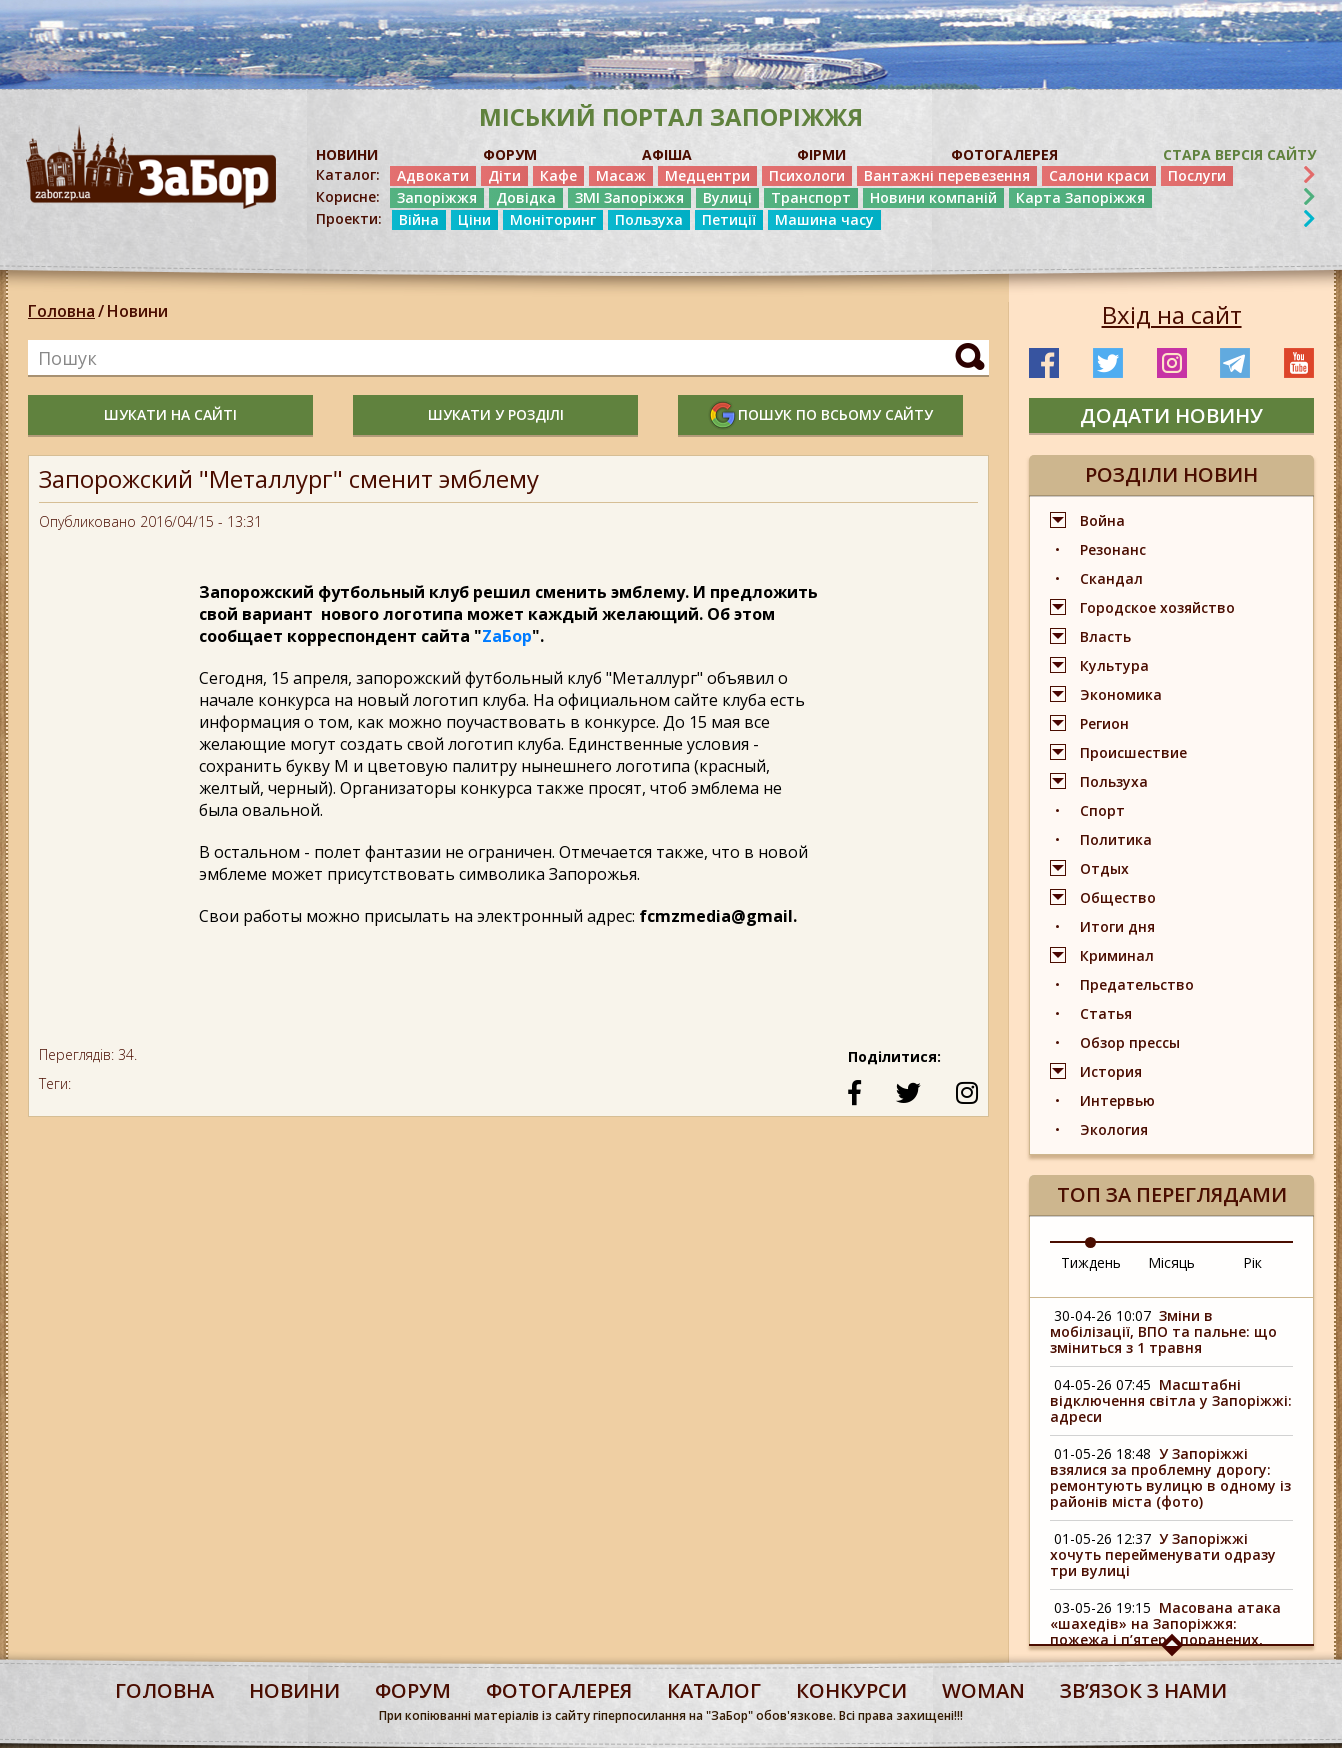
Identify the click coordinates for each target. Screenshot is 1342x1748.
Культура (1114, 665)
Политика (1116, 839)
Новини (137, 311)
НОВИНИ (347, 154)
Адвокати (433, 175)
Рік (1252, 1262)
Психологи (807, 175)
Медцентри (707, 175)
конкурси (851, 1690)
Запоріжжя (437, 197)
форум (413, 1690)
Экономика (1121, 694)
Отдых (1104, 868)
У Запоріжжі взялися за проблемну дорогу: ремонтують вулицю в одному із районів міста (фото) (1170, 1477)
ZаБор (507, 636)
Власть (1105, 636)
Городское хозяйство (1157, 607)
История (1111, 1071)
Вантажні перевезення (947, 175)
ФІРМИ (821, 154)
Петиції (729, 219)
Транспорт (811, 197)
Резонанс (1113, 549)
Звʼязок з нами (1143, 1690)
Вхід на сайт (1172, 315)
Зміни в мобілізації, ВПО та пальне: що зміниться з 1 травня (1163, 1331)
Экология (1114, 1129)
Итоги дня (1117, 926)
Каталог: (348, 175)
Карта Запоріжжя (1080, 197)
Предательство (1137, 984)
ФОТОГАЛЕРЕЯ (1004, 154)
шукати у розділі (496, 414)
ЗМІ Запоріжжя (629, 197)
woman (983, 1690)
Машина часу (824, 219)
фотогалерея (559, 1690)
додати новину (1171, 415)
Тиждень (1091, 1262)
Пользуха (649, 219)
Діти (504, 175)
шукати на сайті (170, 414)
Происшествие (1133, 752)
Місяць (1171, 1262)
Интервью (1117, 1100)
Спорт (1102, 810)
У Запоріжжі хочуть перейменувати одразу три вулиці (1163, 1554)
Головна (61, 311)
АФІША (667, 154)
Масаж (621, 175)
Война (1102, 520)
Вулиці (727, 197)
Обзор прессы (1130, 1042)
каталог (714, 1690)
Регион (1104, 723)
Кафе (558, 175)
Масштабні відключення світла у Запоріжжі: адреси (1171, 1400)
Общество (1118, 897)
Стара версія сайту (1239, 154)
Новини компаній (933, 197)
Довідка (526, 197)
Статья (1106, 1013)
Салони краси (1099, 175)
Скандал (1111, 578)
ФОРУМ (510, 154)
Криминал (1117, 955)
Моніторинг (553, 219)
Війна (419, 219)
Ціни (474, 219)
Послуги (1197, 175)
